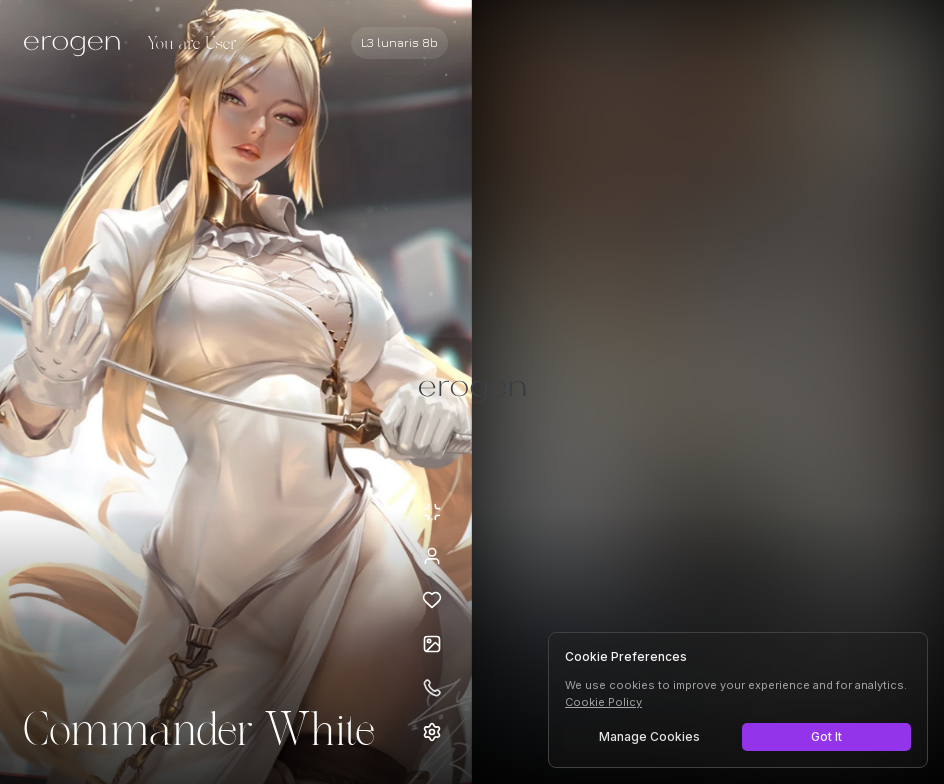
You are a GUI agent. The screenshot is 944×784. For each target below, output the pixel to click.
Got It (826, 736)
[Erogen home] (77, 45)
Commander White (199, 732)
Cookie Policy (603, 702)
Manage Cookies (649, 736)
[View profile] (432, 556)
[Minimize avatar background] (432, 512)
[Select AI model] (399, 43)
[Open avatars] (432, 644)
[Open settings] (432, 732)
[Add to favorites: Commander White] (432, 600)
